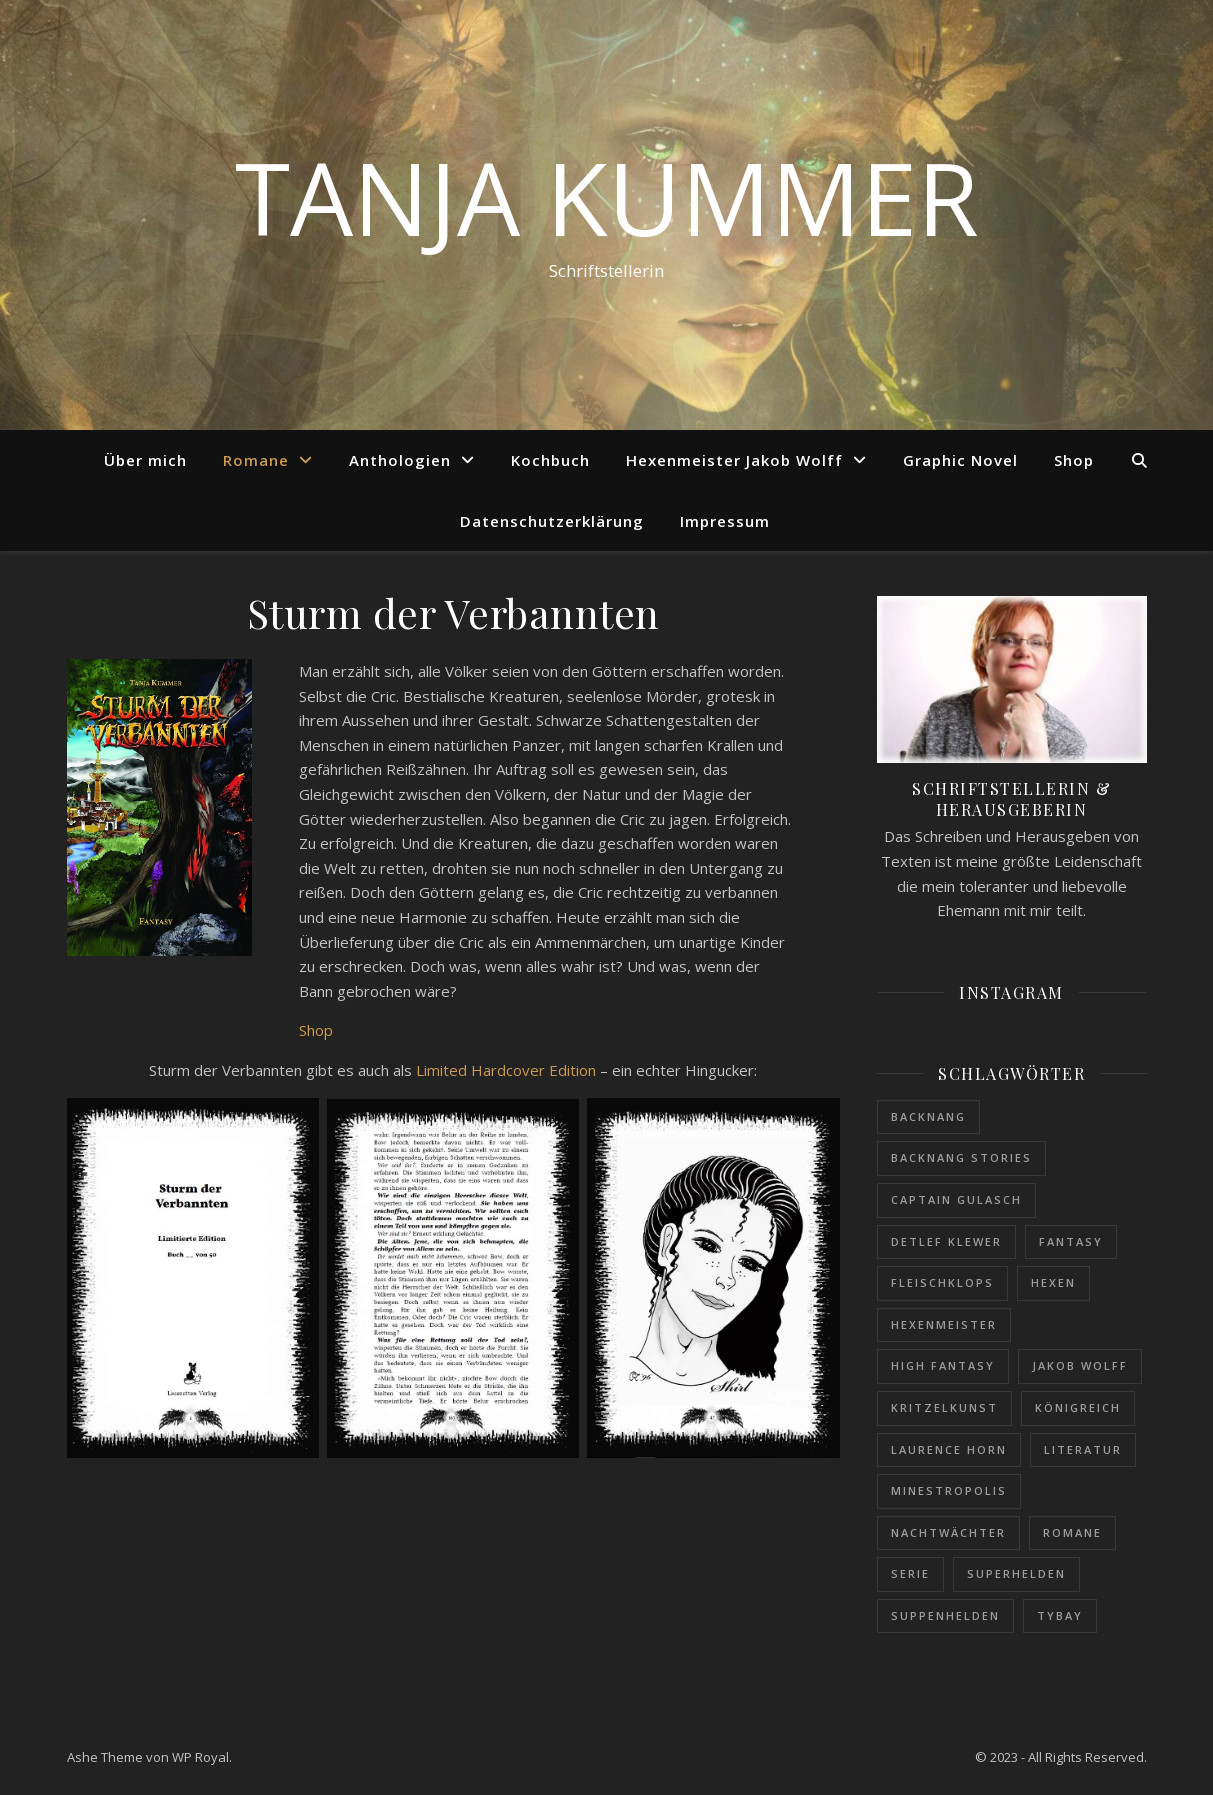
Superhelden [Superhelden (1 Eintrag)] (1016, 1573)
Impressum (725, 521)
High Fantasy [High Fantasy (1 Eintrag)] (943, 1365)
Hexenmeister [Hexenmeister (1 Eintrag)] (944, 1324)
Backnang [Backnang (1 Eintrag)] (928, 1116)
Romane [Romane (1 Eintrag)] (1072, 1532)
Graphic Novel (960, 460)
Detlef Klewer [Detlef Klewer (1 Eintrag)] (946, 1241)
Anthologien (400, 460)
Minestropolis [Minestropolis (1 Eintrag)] (949, 1490)
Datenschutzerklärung (552, 521)
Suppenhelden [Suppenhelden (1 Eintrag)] (945, 1615)
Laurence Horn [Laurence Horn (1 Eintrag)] (949, 1449)
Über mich (145, 460)
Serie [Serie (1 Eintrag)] (910, 1573)
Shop (1074, 460)
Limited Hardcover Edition (506, 1070)
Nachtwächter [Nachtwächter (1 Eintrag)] (948, 1532)
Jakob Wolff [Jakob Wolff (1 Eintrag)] (1080, 1365)
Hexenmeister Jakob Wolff (734, 460)
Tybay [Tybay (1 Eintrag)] (1060, 1615)
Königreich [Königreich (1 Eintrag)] (1078, 1407)
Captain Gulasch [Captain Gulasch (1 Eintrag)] (956, 1199)
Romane (256, 460)
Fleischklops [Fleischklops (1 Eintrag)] (942, 1282)
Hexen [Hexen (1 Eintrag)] (1053, 1282)
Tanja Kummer (607, 197)
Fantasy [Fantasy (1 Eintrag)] (1071, 1241)
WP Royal (200, 1757)
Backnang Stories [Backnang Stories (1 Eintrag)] (961, 1157)
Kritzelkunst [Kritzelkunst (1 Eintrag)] (944, 1407)
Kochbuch (550, 460)
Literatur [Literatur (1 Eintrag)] (1083, 1449)
